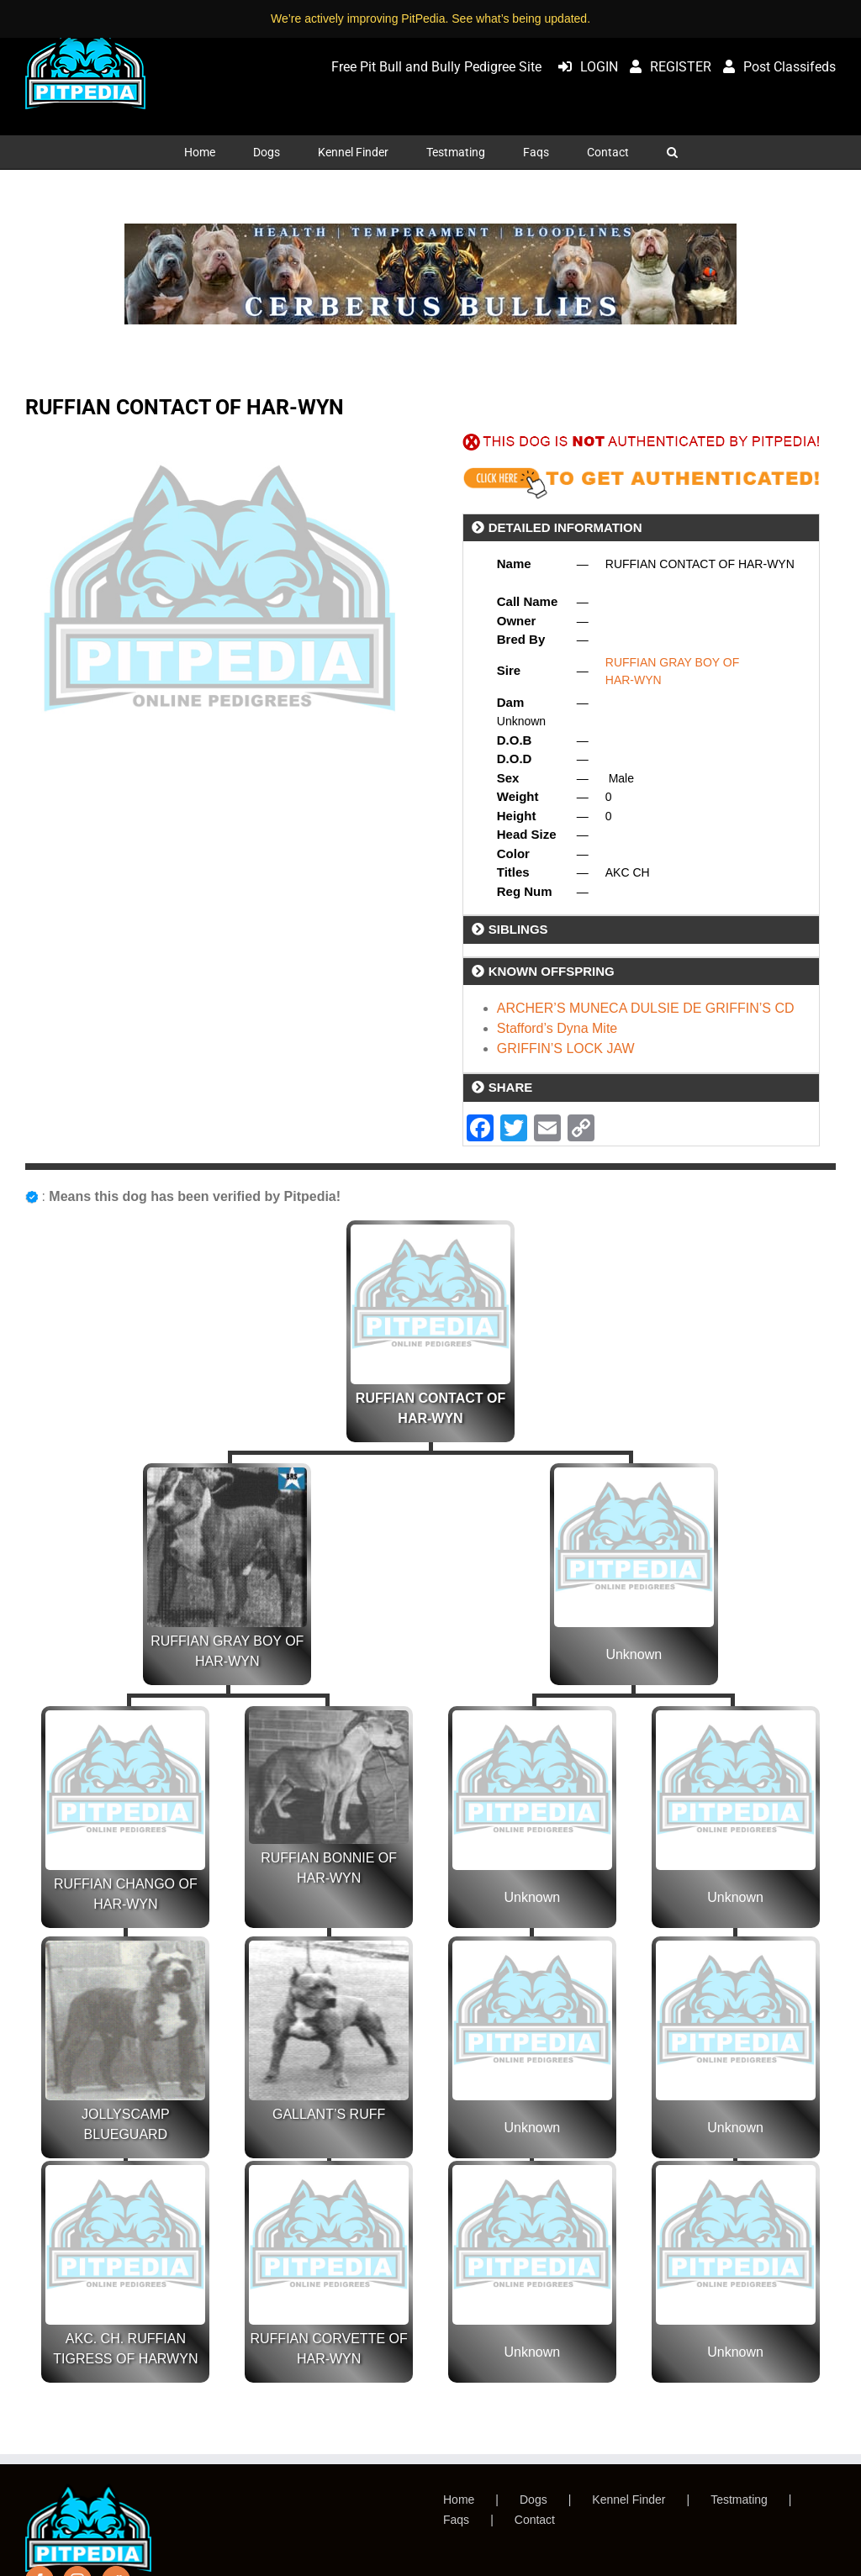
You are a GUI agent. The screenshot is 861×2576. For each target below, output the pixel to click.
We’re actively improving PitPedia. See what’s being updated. (430, 18)
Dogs (533, 2499)
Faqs (456, 2519)
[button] (671, 152)
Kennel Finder (628, 2499)
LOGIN (584, 67)
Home (458, 2499)
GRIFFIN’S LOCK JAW (566, 1048)
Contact (535, 2519)
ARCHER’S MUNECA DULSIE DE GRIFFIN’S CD (646, 1008)
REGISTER (666, 67)
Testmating (739, 2499)
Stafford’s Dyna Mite (557, 1028)
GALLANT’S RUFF (328, 2114)
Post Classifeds (775, 67)
